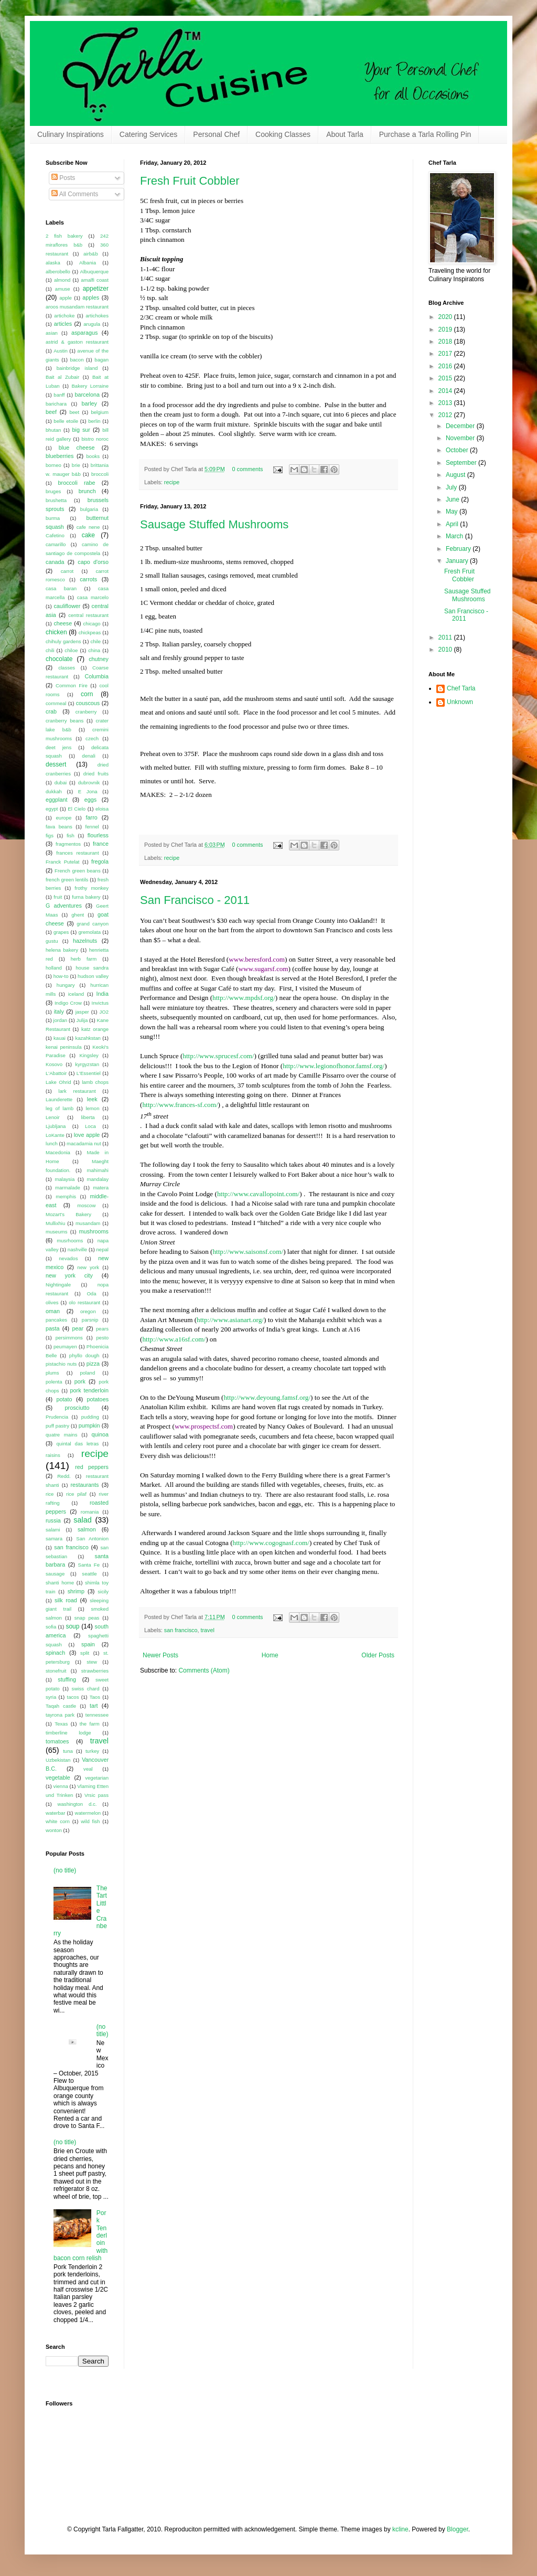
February (459, 548)
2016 (446, 366)
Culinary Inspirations (70, 134)
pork (79, 1381)
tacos (73, 1697)
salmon (87, 1529)
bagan (101, 360)
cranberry (86, 712)
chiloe (71, 650)
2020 (446, 317)
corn (87, 694)
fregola (100, 861)
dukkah (54, 791)
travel (207, 1630)
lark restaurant (76, 1091)
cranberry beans (64, 720)
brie (76, 465)
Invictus (100, 1003)
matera (101, 1187)
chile (95, 641)
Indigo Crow (68, 1003)
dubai (61, 782)
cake (88, 535)
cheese (62, 623)
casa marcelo (93, 597)
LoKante (55, 1135)
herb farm (83, 959)
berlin (94, 421)
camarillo (56, 544)
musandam (88, 1223)
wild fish (90, 1821)
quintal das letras (77, 1443)
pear (77, 1328)
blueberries (59, 456)
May (452, 511)
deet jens (58, 747)
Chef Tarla (461, 688)
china (94, 650)
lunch (52, 1143)
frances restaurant (77, 853)
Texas (61, 1724)
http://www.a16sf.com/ (174, 1339)
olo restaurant (84, 1302)
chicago (92, 623)
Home (270, 1655)
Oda (91, 1293)
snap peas (87, 1618)
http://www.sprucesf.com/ (218, 1056)
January (458, 561)
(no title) (64, 1870)
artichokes (97, 315)
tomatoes (57, 1741)
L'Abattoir (56, 1073)
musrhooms (70, 1240)
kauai (59, 1038)
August (456, 474)
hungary (66, 985)
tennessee (97, 1715)
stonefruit (56, 1671)
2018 (446, 341)
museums (57, 1231)
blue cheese (77, 447)
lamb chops (95, 1082)
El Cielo (76, 809)
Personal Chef (216, 134)
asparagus (84, 332)
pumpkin (89, 1425)
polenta (54, 1382)
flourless (98, 835)
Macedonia (58, 1152)
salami (53, 1529)
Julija (82, 1020)
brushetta (56, 500)
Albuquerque (94, 271)
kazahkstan (88, 1038)
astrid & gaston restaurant (77, 342)
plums (52, 1373)
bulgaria (89, 509)
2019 (446, 329)
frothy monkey (91, 888)
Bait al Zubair (62, 377)
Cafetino (55, 535)
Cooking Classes (282, 134)
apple (65, 298)
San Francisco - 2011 (195, 900)
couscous (88, 703)
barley (89, 403)
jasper (82, 1012)
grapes (61, 932)
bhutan (53, 430)
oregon (88, 1311)
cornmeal (56, 703)
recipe (171, 482)
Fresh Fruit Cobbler (190, 180)
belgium (100, 412)
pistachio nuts (61, 1364)
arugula (91, 324)
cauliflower (66, 606)
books (93, 456)
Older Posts (377, 1655)
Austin (60, 351)
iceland (76, 994)
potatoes (98, 1399)
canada (55, 562)
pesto (102, 1337)
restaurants (84, 1485)
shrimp (76, 1591)
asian (52, 333)
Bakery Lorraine (90, 386)
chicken (56, 632)
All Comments (74, 194)
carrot (67, 571)
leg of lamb (59, 1108)
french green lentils (67, 879)
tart (94, 1705)
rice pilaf (76, 1494)
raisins (53, 1455)
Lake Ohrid (58, 1082)
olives (52, 1302)
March (455, 536)
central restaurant (88, 615)
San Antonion (92, 1538)
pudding (90, 1417)
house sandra (92, 968)
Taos (95, 1697)
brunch (87, 491)
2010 (446, 649)
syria (51, 1697)
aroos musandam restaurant (77, 307)
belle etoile (65, 421)
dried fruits (96, 773)
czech (92, 738)
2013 (446, 403)
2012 (446, 415)
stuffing (67, 1679)
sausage (55, 1574)
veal (88, 1769)
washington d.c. (77, 1804)
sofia (51, 1627)
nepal (102, 1249)
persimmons (69, 1337)
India (102, 994)
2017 (446, 353)
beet (74, 412)
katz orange (95, 1029)
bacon (76, 360)
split (84, 1653)
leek (92, 1099)
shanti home (60, 1582)
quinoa (100, 1434)
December (461, 426)
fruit (57, 897)
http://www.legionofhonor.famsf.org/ (333, 1066)
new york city (69, 1275)
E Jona (88, 791)
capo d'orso (93, 562)
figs (49, 835)
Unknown (460, 702)
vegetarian (97, 1778)
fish (70, 835)
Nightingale (58, 1284)
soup (72, 1626)
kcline (400, 2529)
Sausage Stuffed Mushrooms (214, 524)
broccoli (100, 474)
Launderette (59, 1099)
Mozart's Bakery (68, 1214)
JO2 (104, 1012)
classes (66, 667)
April (453, 524)
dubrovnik (89, 782)
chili (50, 650)
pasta (52, 1328)
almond (62, 280)
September (462, 462)
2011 (446, 637)
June (453, 499)
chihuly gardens (63, 641)
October (458, 450)
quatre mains (61, 1435)
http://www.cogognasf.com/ (271, 1543)
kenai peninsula (64, 1047)
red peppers (92, 1467)
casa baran (61, 588)
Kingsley (89, 1055)
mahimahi (98, 1170)
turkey (92, 1751)
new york (88, 1267)
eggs (90, 799)
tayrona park (60, 1715)
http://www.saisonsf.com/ (247, 1251)
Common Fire (72, 685)
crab (51, 711)
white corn (58, 1821)
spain (88, 1644)
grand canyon (93, 924)
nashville (77, 1249)
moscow (86, 1205)
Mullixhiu (55, 1223)
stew (92, 1662)
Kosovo (54, 1064)
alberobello (58, 271)
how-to (61, 976)
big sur (81, 430)
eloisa (102, 809)
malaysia (64, 1179)
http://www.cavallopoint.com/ (258, 1194)
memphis (66, 1196)
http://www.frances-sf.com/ (180, 1105)
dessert (56, 764)
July (452, 487)
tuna (68, 1751)
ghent (77, 915)
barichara (56, 404)
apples (90, 297)
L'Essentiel (89, 1073)
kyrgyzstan (87, 1064)
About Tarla (344, 134)
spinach (55, 1652)
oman (53, 1311)
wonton (54, 1830)
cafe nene (88, 527)
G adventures (64, 905)
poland (87, 1373)
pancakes (56, 1320)
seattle (89, 1574)
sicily (103, 1591)
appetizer (96, 288)
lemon (92, 1108)
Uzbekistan (58, 1760)
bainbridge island (77, 368)
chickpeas (90, 632)
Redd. (64, 1476)
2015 (446, 378)
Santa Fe (89, 1565)
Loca (90, 1126)
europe (63, 818)
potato (64, 1399)
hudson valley (93, 976)
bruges (53, 491)
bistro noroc (95, 439)
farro (92, 817)
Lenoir (53, 1117)
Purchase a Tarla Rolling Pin (425, 134)
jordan (60, 1020)
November (461, 438)
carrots (88, 579)
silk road (66, 1600)
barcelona (86, 394)
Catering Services (149, 134)
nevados (68, 1258)
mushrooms (94, 1231)
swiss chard (86, 1688)
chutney (99, 659)
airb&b (90, 254)
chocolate (59, 659)
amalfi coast (95, 280)
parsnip (90, 1320)
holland (54, 968)
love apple (87, 1135)
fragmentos (68, 844)
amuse (62, 289)
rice (49, 1494)
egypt (52, 809)
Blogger (457, 2529)
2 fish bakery (64, 236)
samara (54, 1538)
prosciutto (77, 1407)
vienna (60, 1786)
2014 (446, 391)
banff (59, 395)
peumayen (65, 1346)
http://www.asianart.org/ (230, 1320)
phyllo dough (84, 1355)
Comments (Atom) (203, 1670)
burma (53, 518)
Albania (87, 262)
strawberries (95, 1671)
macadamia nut (84, 1143)
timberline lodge (68, 1733)
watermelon (87, 1813)
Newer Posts (160, 1655)
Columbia (96, 676)
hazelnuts (85, 941)
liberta (88, 1117)
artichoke (64, 315)
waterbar (55, 1813)
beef (51, 412)
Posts (63, 178)
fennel (92, 826)
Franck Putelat (63, 862)
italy (59, 1011)
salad (82, 1520)
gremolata (89, 932)
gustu (52, 941)
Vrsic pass (96, 1795)
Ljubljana (56, 1126)
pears (102, 1329)
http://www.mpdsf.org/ (243, 998)
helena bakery (62, 950)
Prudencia (57, 1417)
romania (90, 1512)
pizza (93, 1363)
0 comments (247, 469)
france (101, 843)
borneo (53, 465)
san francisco (181, 1630)
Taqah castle (61, 1706)
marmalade (67, 1187)
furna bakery (86, 897)
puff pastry (57, 1426)
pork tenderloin (89, 1390)
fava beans (59, 826)
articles (63, 324)
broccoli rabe (76, 483)
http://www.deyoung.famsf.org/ (267, 1397)
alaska (53, 262)
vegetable (58, 1777)
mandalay (98, 1179)
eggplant (56, 799)
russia (53, 1520)
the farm (90, 1724)
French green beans (78, 871)
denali (88, 756)
